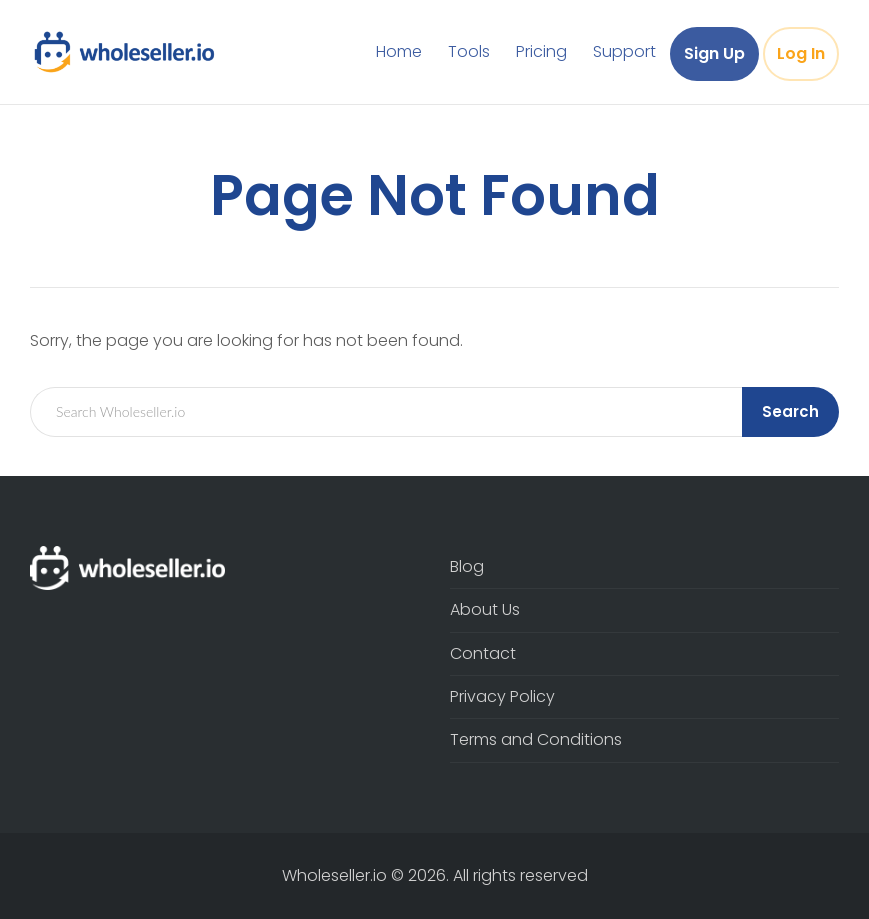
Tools (469, 51)
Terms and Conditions (536, 739)
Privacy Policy (502, 696)
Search (790, 411)
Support (624, 51)
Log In (801, 53)
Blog (467, 566)
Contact (483, 653)
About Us (485, 609)
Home (399, 51)
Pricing (541, 51)
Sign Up (714, 53)
